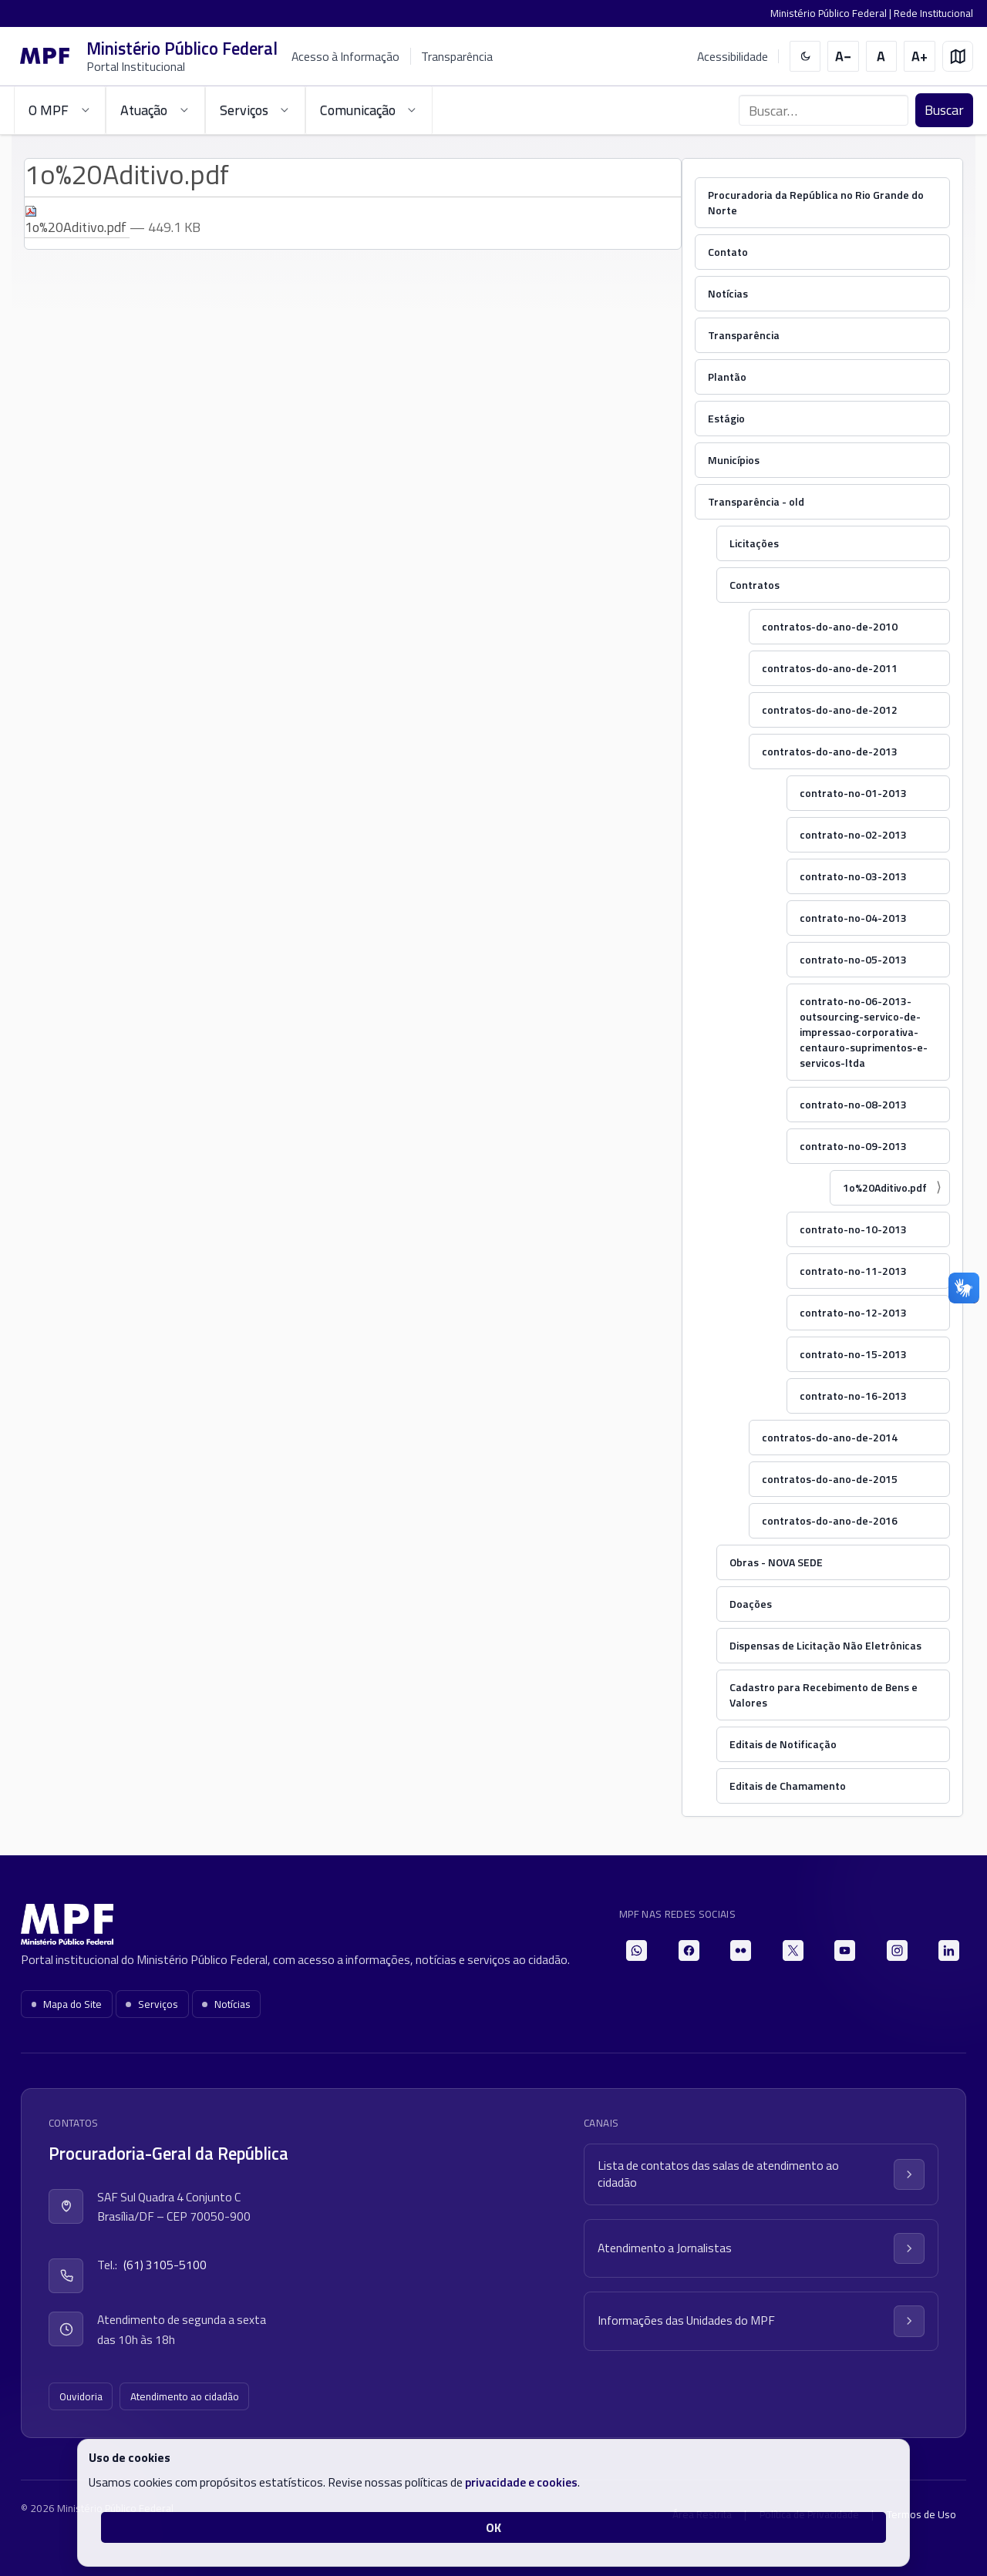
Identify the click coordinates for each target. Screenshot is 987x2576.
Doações (750, 1604)
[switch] (805, 56)
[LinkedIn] (948, 1950)
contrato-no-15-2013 (853, 1354)
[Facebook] (689, 1950)
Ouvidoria (81, 2396)
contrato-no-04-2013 (853, 918)
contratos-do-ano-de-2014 (830, 1437)
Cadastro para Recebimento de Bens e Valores (823, 1694)
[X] (793, 1950)
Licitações (754, 543)
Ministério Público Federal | (832, 13)
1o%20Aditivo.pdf (885, 1187)
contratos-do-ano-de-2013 (830, 751)
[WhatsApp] (636, 1950)
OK (493, 2527)
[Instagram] (897, 1950)
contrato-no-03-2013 (853, 876)
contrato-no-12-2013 (853, 1312)
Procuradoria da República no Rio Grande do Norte (816, 202)
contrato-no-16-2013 (853, 1395)
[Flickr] (740, 1950)
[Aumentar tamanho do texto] (919, 56)
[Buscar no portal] (823, 110)
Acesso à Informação (345, 56)
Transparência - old (756, 501)
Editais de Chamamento (787, 1785)
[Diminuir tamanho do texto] (843, 56)
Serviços (152, 2004)
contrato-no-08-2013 (853, 1104)
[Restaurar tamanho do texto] (882, 56)
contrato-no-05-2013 (853, 959)
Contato (728, 252)
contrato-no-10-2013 (853, 1229)
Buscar (944, 109)
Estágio (726, 418)
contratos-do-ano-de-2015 (830, 1479)
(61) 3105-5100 (165, 2264)
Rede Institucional (933, 13)
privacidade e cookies (521, 2482)
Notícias (728, 293)
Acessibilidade (732, 57)
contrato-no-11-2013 (853, 1271)
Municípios (734, 460)
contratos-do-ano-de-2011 (830, 668)
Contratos (754, 585)
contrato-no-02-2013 (853, 834)
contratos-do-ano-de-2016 (830, 1520)
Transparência (457, 56)
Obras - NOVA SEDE (776, 1562)
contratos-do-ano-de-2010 (830, 626)
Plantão (727, 376)
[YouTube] (844, 1950)
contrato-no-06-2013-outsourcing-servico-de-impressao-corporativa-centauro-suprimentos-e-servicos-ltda (864, 1032)
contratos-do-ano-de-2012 (830, 709)
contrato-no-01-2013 (853, 793)
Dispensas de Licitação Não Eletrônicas (825, 1645)
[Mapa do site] (958, 56)
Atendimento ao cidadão (184, 2396)
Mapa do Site (67, 2004)
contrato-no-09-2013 (853, 1146)
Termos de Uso (921, 2514)
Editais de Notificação (783, 1744)
